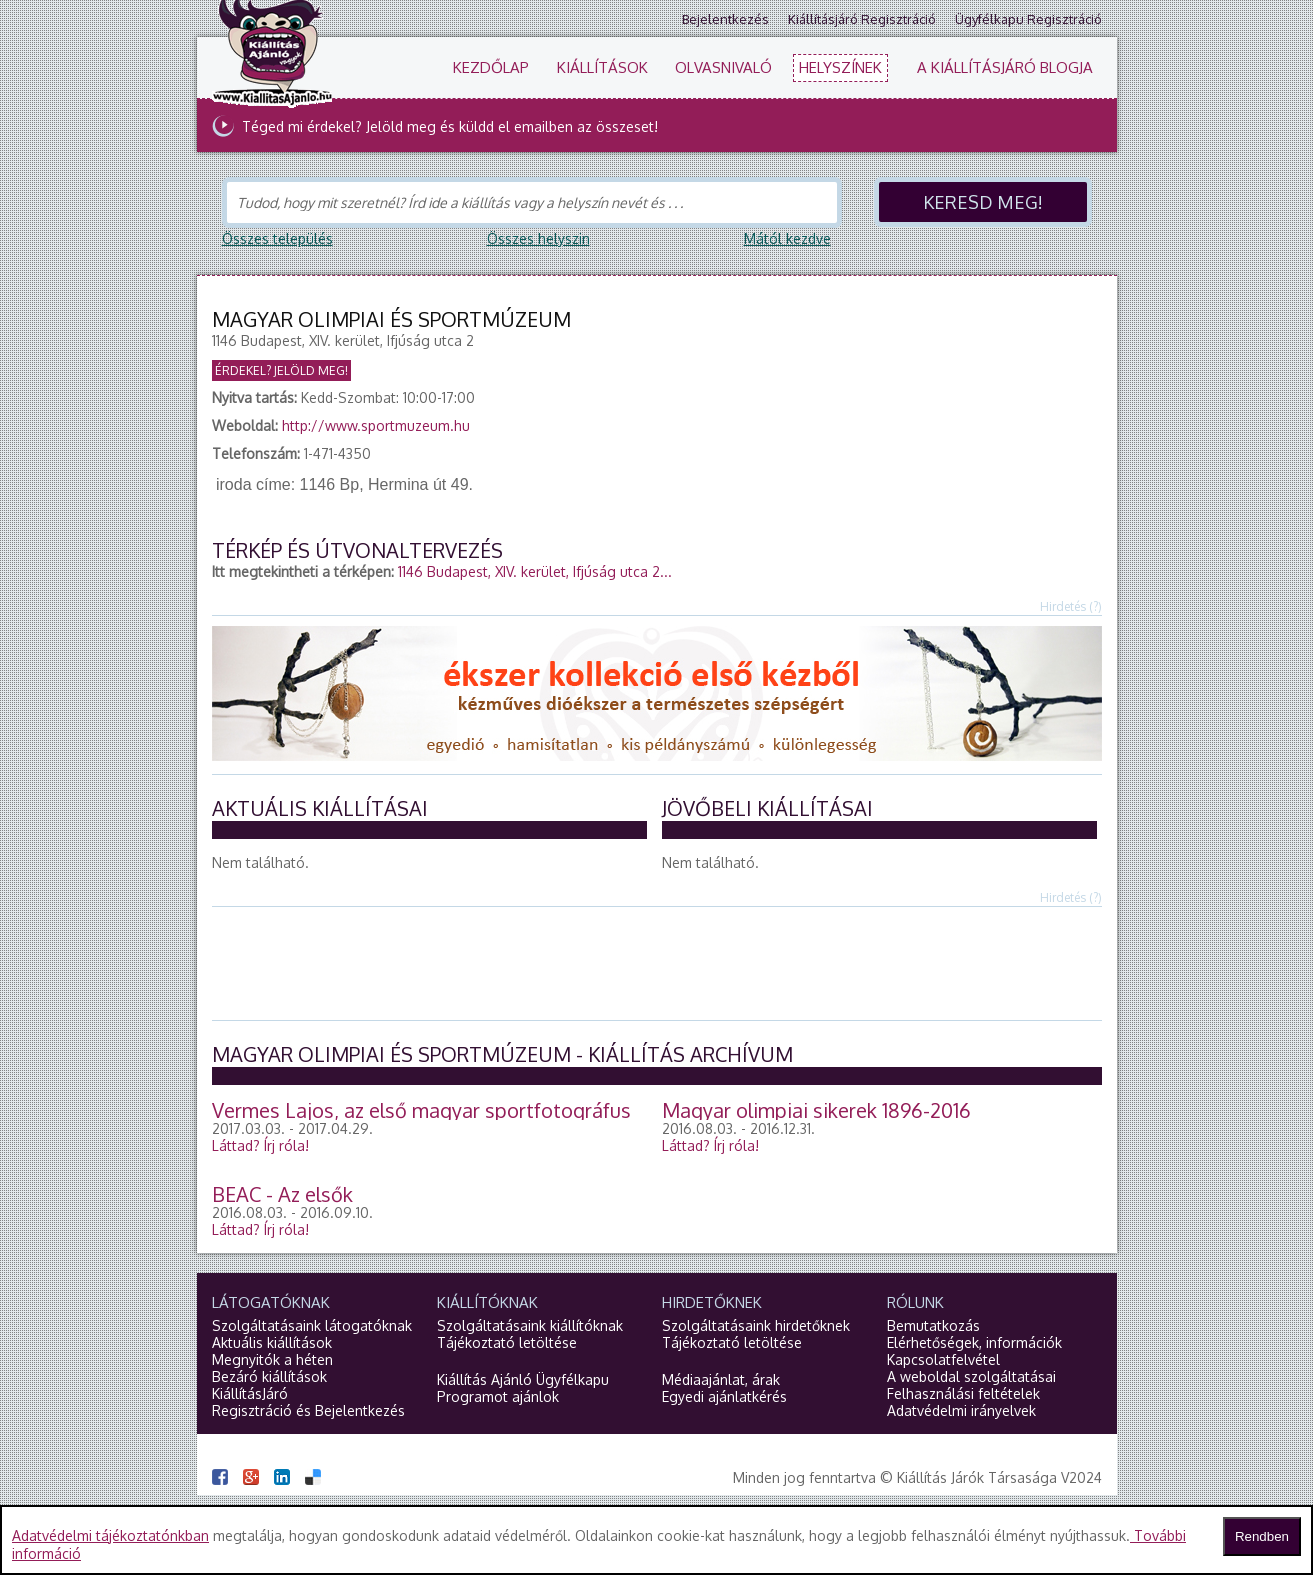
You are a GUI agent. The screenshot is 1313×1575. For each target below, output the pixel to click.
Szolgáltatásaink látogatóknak (312, 1325)
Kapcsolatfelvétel (943, 1359)
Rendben (1262, 1536)
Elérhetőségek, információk (974, 1342)
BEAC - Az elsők (282, 1194)
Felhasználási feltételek (963, 1393)
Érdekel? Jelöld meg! (281, 370)
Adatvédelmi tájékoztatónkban (110, 1535)
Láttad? (260, 1145)
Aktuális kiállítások (272, 1342)
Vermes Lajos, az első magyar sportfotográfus (421, 1110)
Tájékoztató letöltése (507, 1342)
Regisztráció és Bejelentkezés (308, 1410)
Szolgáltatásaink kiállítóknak (530, 1325)
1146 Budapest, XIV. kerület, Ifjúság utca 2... (535, 571)
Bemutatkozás (933, 1325)
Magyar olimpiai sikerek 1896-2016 (816, 1110)
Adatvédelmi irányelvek (961, 1410)
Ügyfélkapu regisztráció (1028, 19)
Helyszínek (840, 67)
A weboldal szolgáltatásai (971, 1376)
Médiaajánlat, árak (721, 1379)
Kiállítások (602, 67)
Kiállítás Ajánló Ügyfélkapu (523, 1379)
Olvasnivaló (723, 67)
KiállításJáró (250, 1393)
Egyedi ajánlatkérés (724, 1396)
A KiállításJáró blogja (1005, 67)
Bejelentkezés (725, 19)
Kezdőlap (491, 67)
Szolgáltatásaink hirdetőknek (756, 1325)
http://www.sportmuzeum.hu (376, 425)
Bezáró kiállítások (269, 1376)
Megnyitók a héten (272, 1359)
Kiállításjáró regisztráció (862, 19)
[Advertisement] (657, 962)
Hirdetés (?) (1071, 606)
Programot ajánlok (498, 1396)
